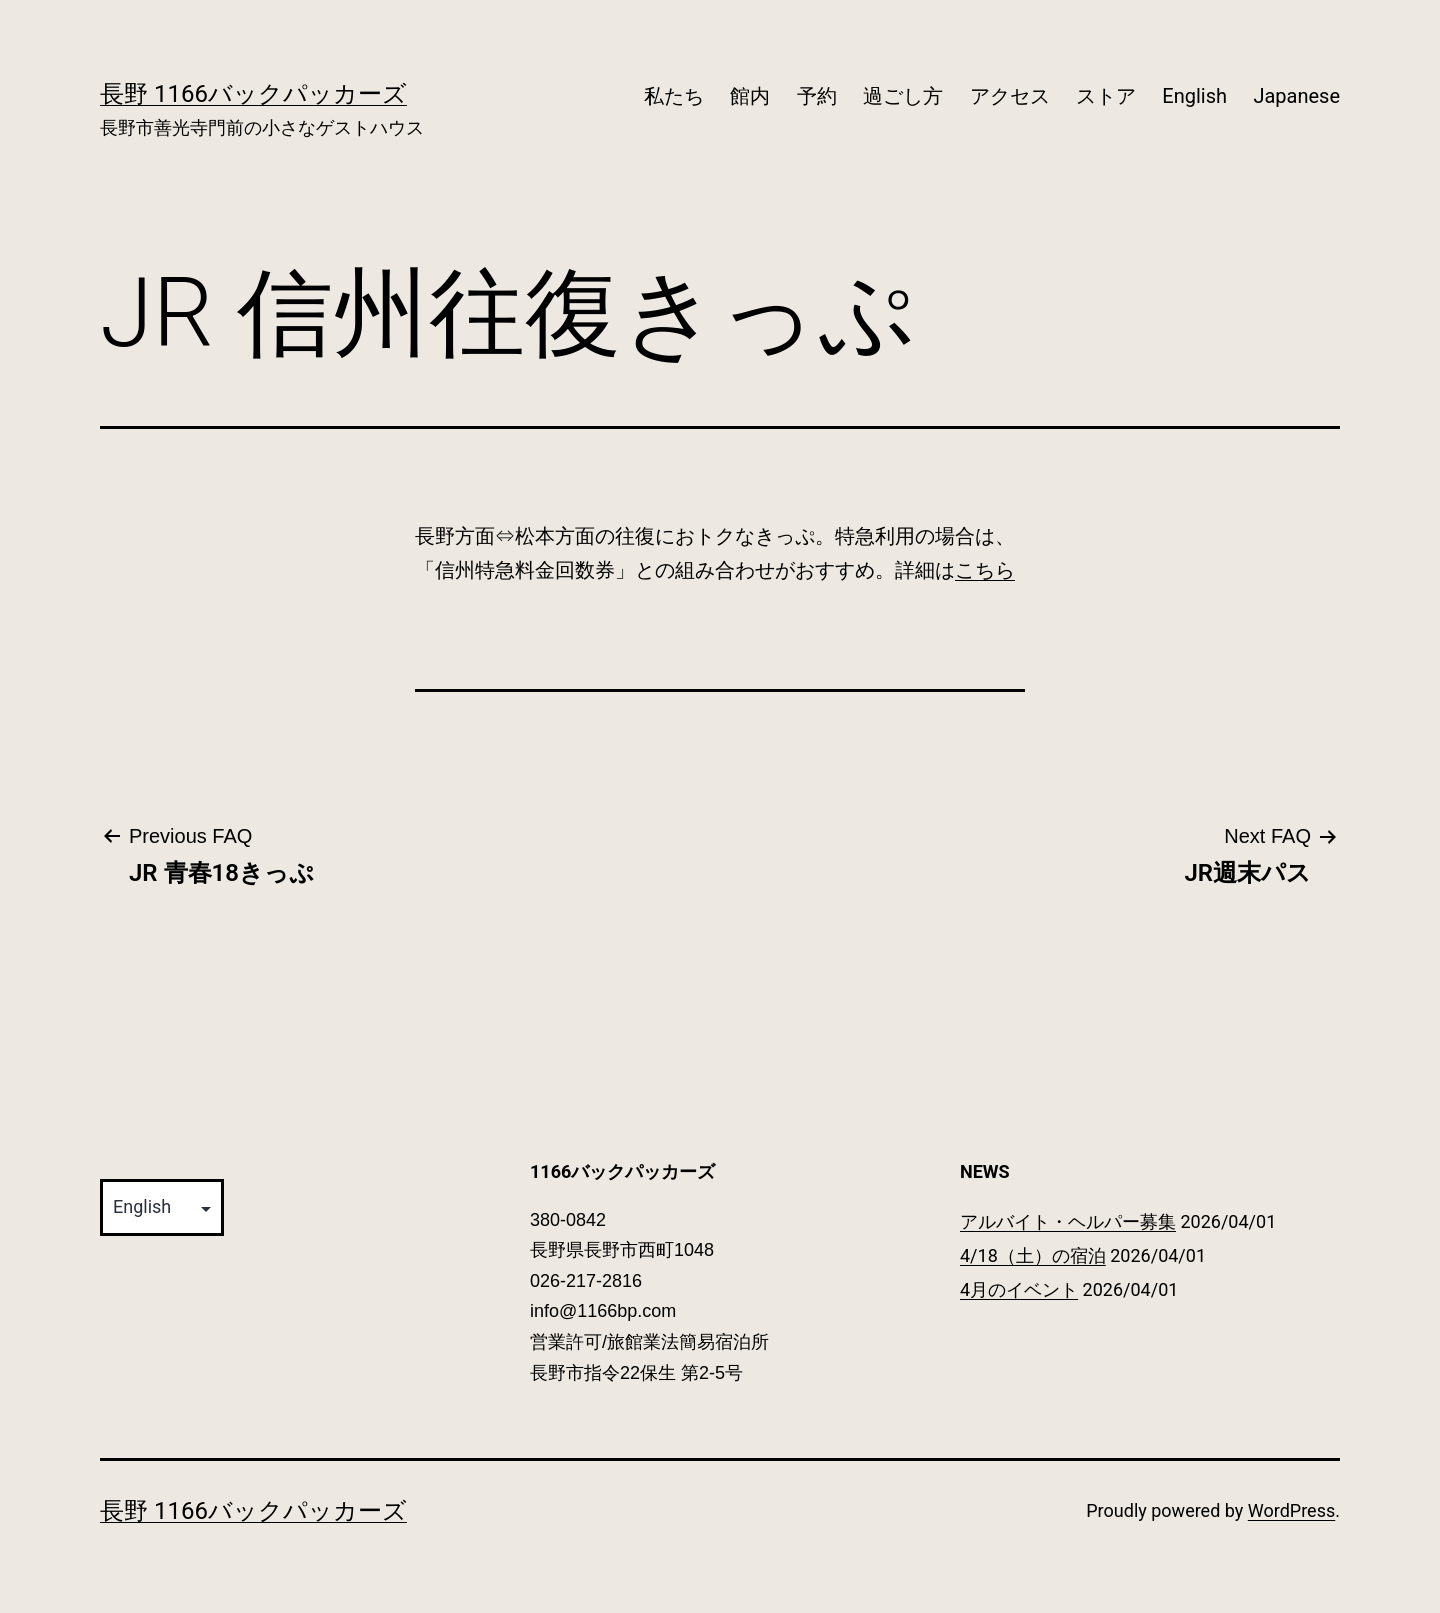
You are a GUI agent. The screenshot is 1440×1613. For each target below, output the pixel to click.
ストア (1106, 96)
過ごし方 (903, 96)
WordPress (1291, 1510)
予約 (817, 96)
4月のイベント (1019, 1289)
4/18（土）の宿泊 (1033, 1255)
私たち (674, 96)
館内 (750, 96)
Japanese (1296, 96)
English (1194, 96)
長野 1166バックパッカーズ (253, 94)
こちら (985, 570)
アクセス (1010, 96)
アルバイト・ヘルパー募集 (1068, 1221)
